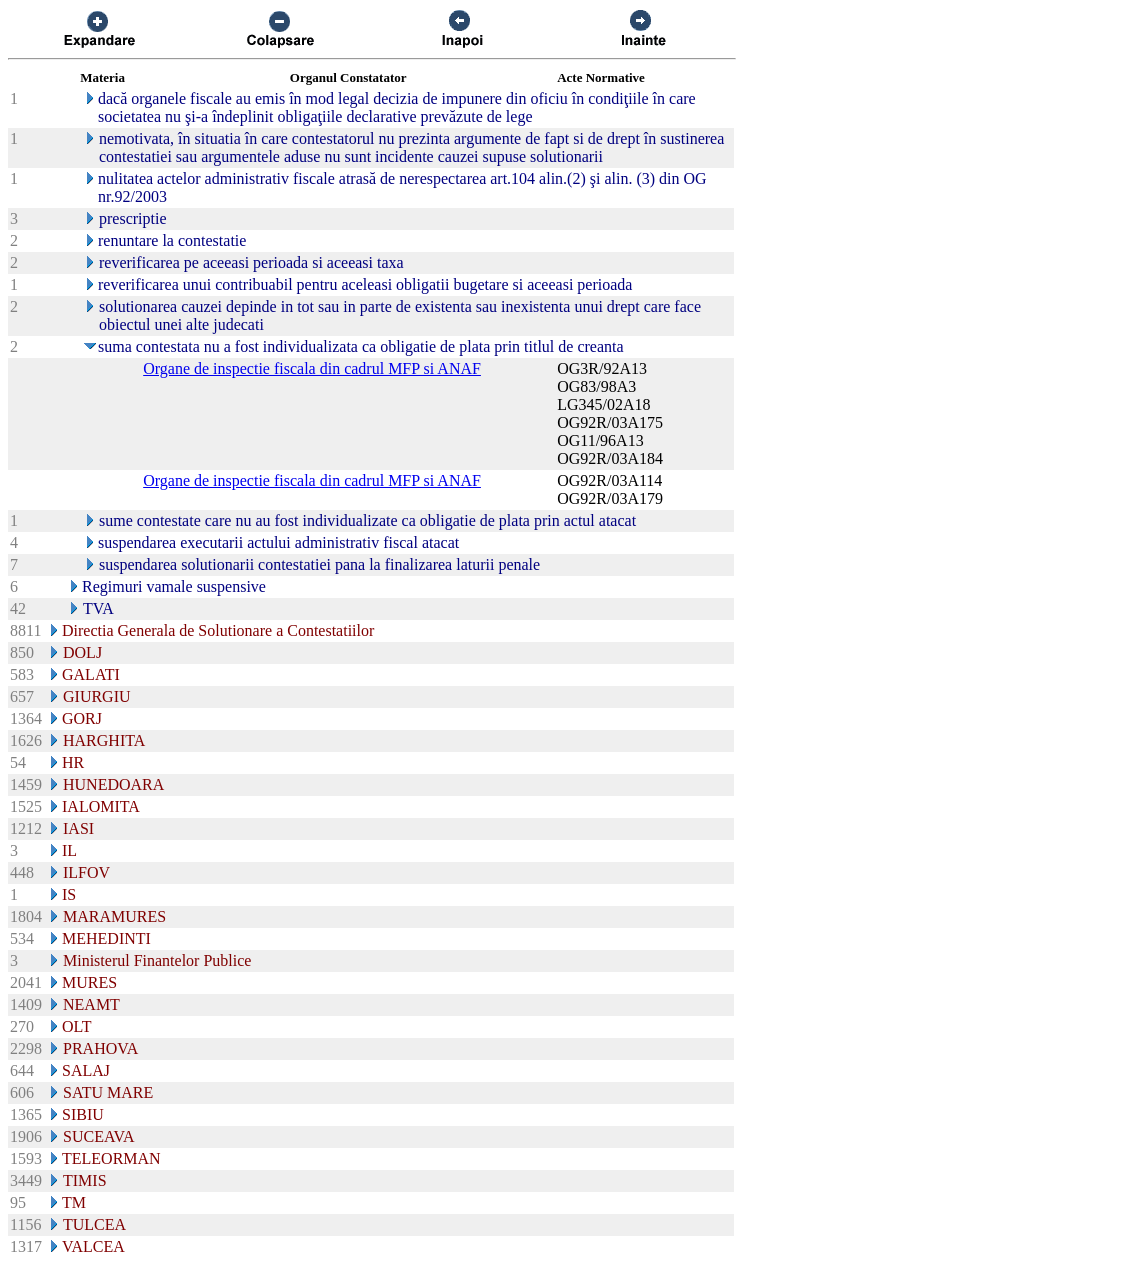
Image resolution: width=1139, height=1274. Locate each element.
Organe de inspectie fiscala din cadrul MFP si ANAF (312, 368)
